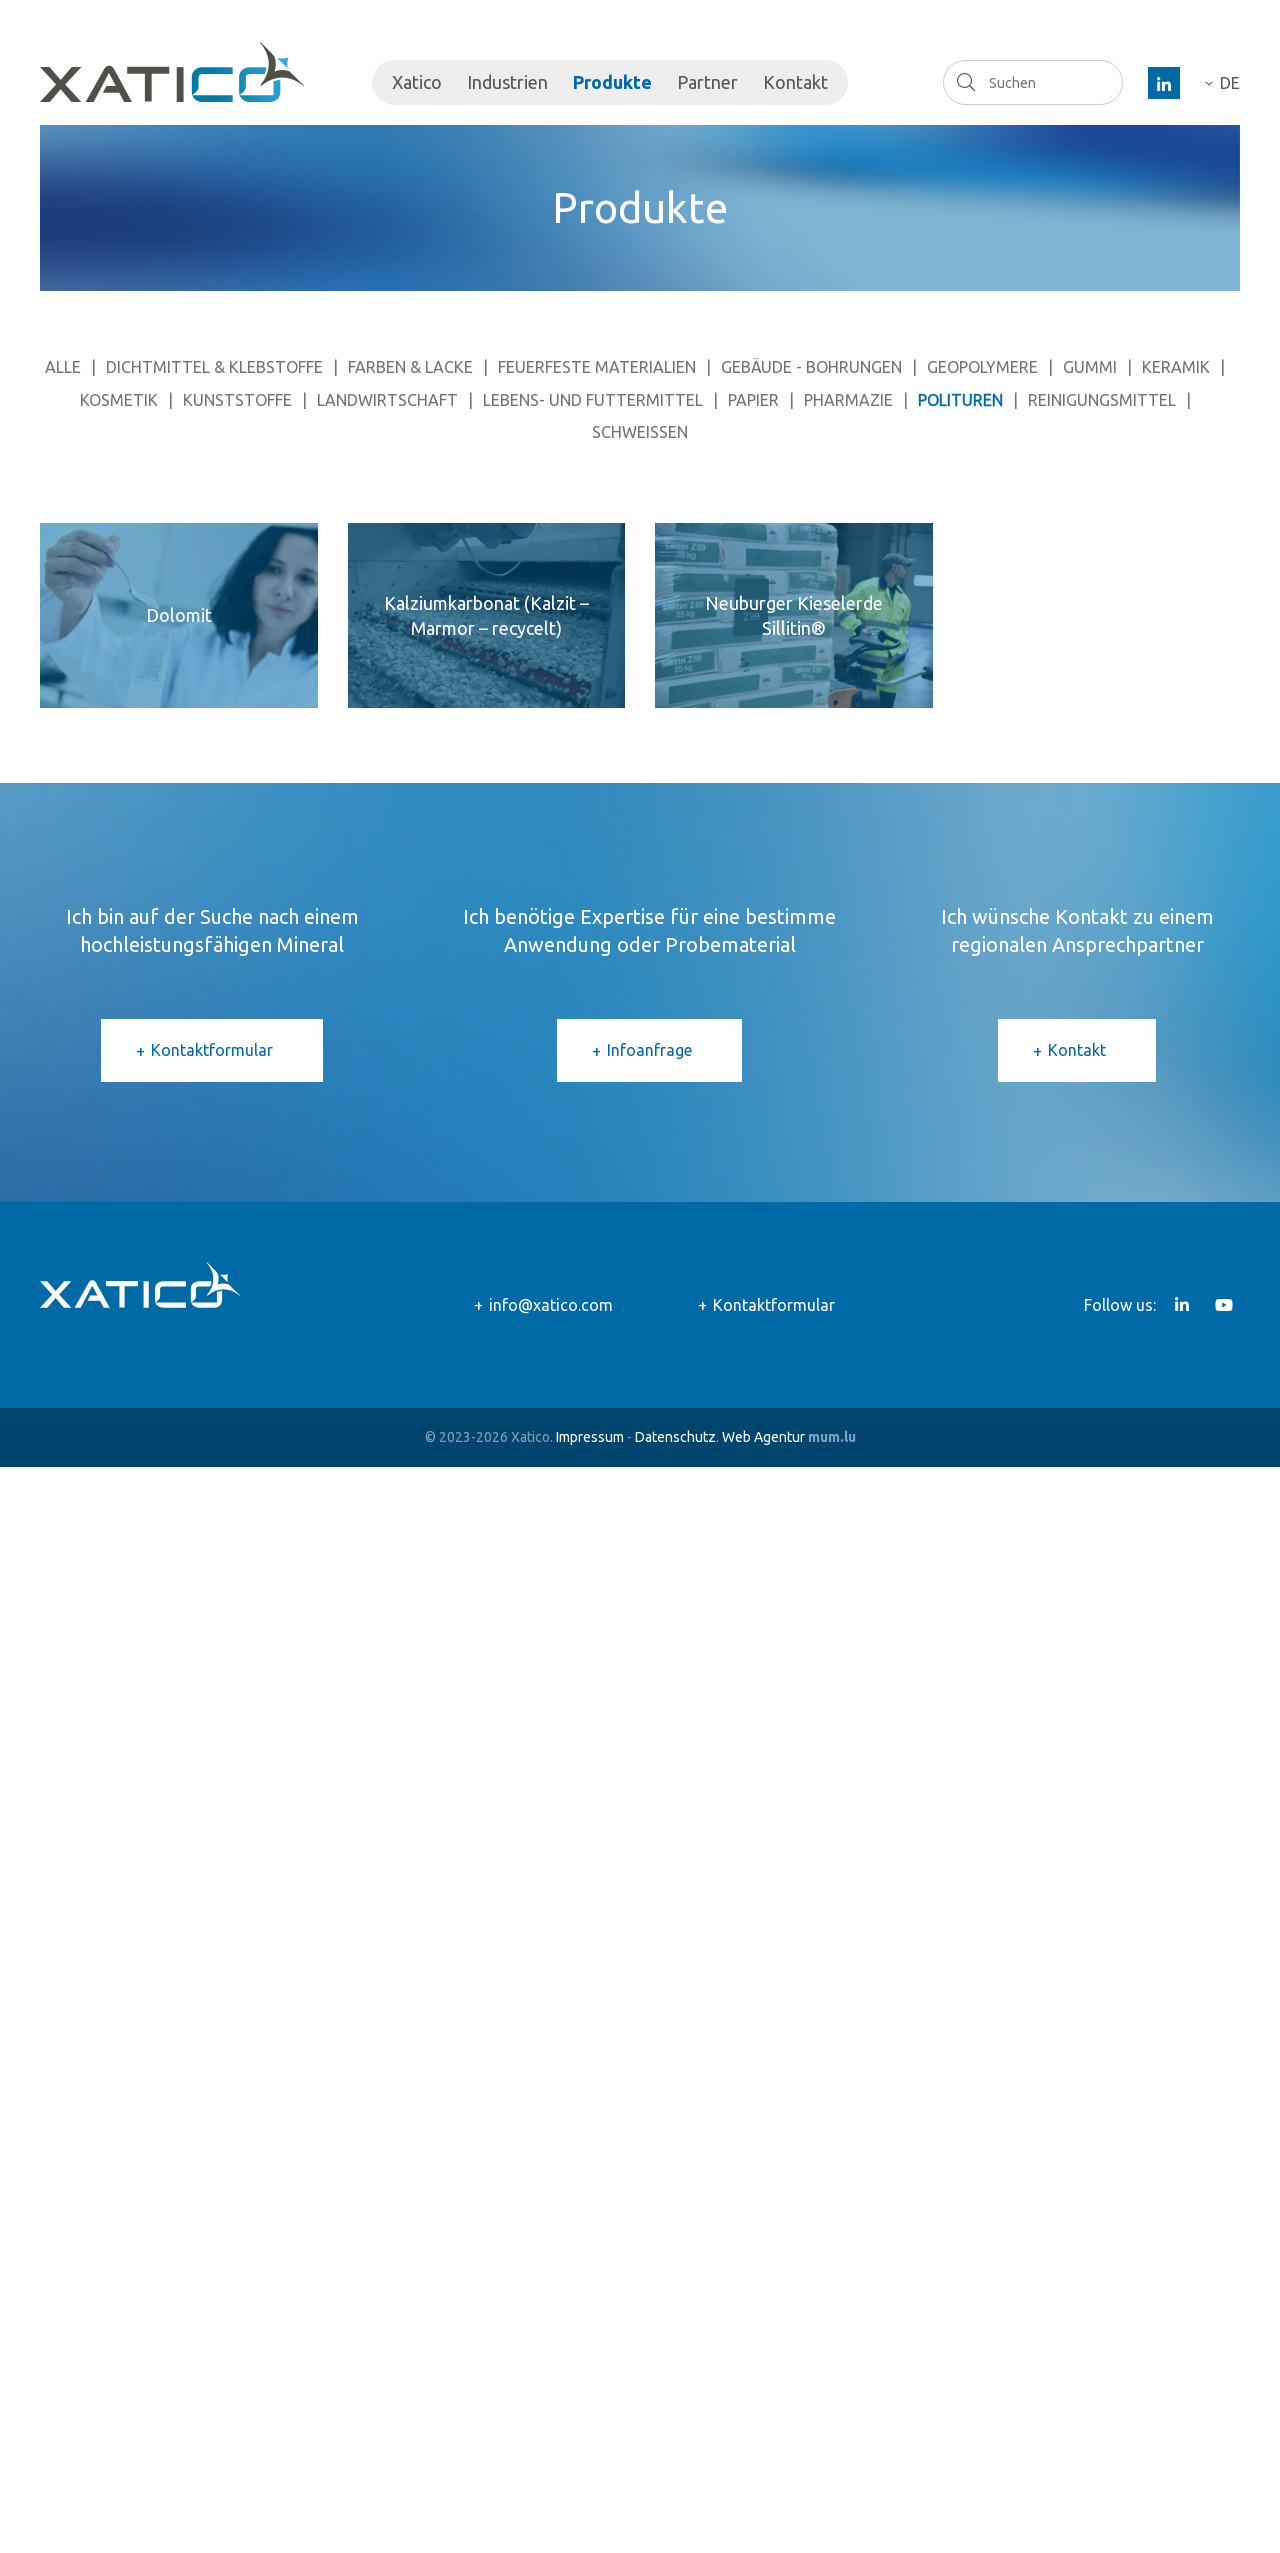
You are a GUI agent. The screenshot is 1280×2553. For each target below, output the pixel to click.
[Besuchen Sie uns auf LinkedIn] (1164, 83)
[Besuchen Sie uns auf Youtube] (1224, 1305)
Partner (707, 82)
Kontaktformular (212, 1050)
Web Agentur (763, 1437)
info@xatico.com (551, 1305)
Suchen (965, 82)
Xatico (417, 82)
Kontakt (795, 82)
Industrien (507, 82)
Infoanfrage (649, 1050)
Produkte (612, 82)
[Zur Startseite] (172, 72)
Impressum (590, 1437)
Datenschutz (675, 1437)
